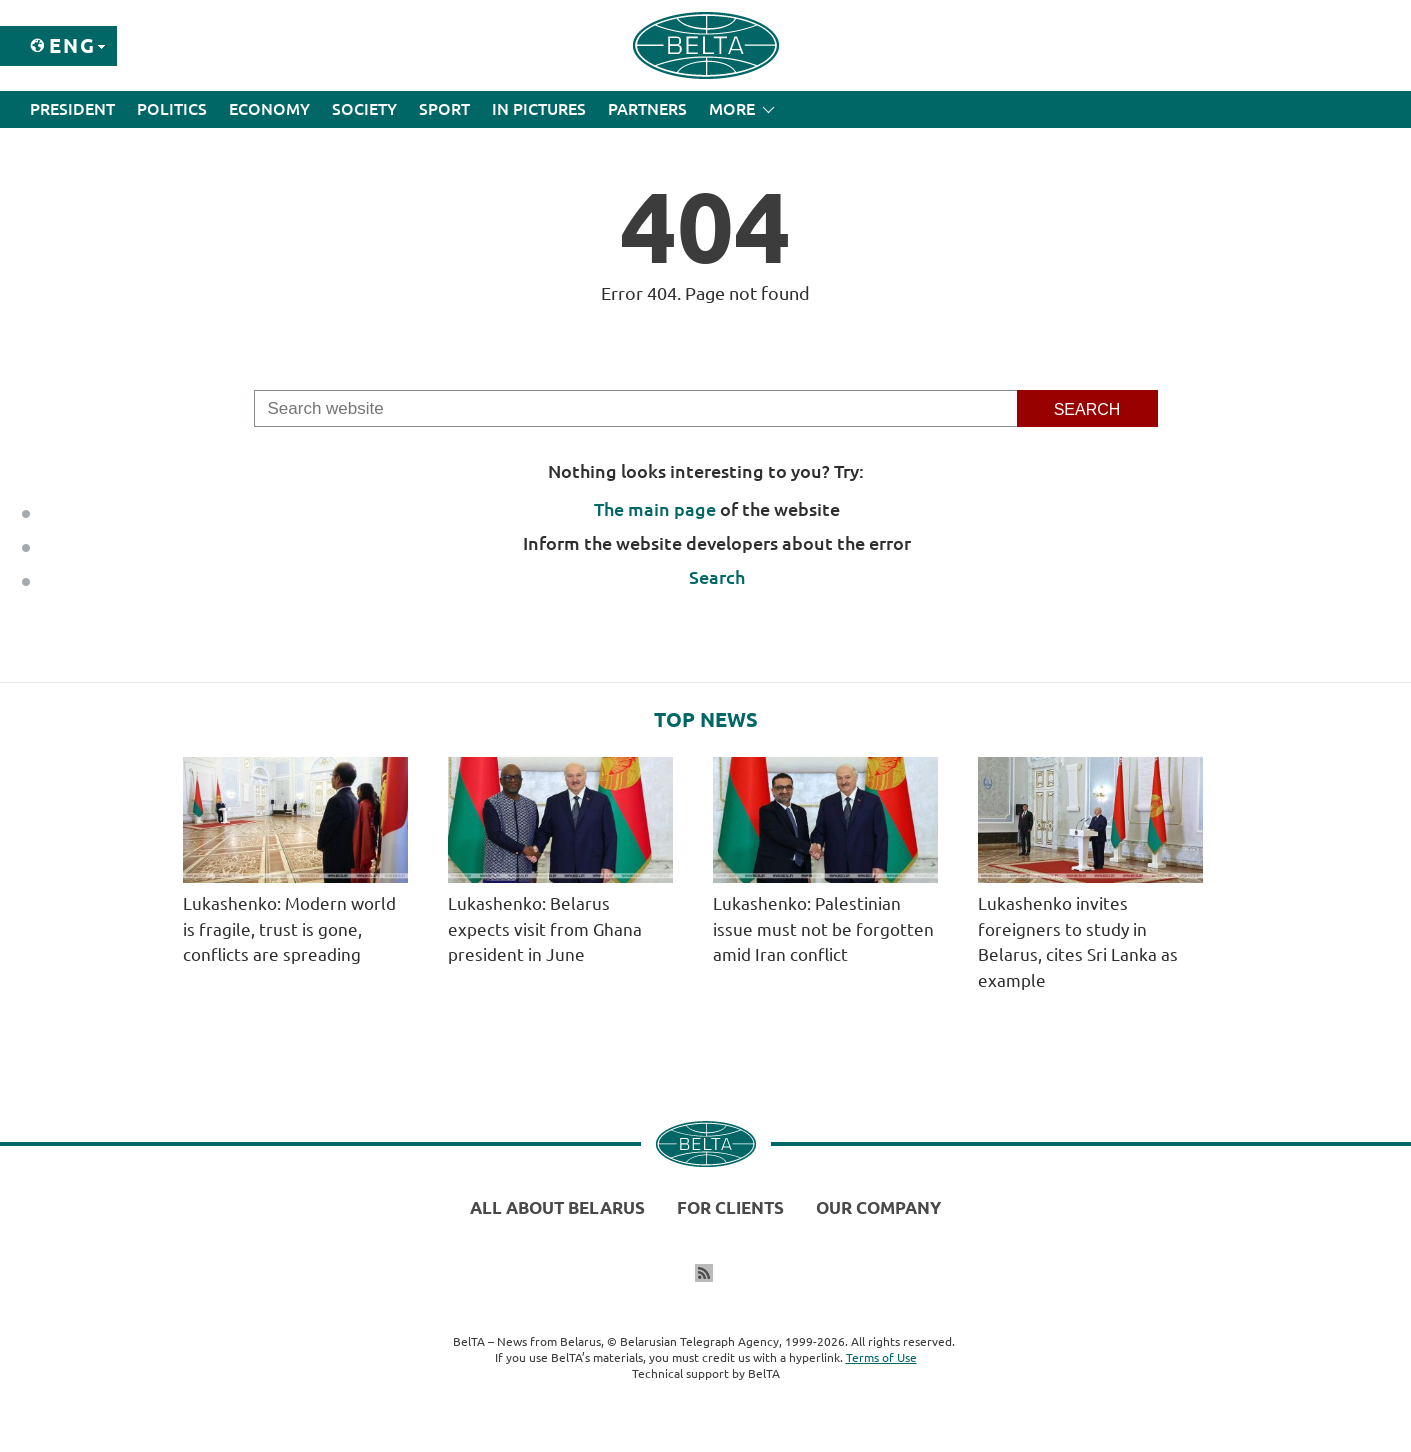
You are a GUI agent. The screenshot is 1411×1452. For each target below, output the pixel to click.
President (72, 109)
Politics (172, 109)
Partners (647, 109)
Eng (72, 45)
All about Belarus (557, 1207)
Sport (444, 109)
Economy (269, 109)
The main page (655, 509)
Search (717, 577)
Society (364, 109)
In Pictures (539, 109)
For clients (730, 1207)
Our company (878, 1207)
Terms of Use (881, 1357)
